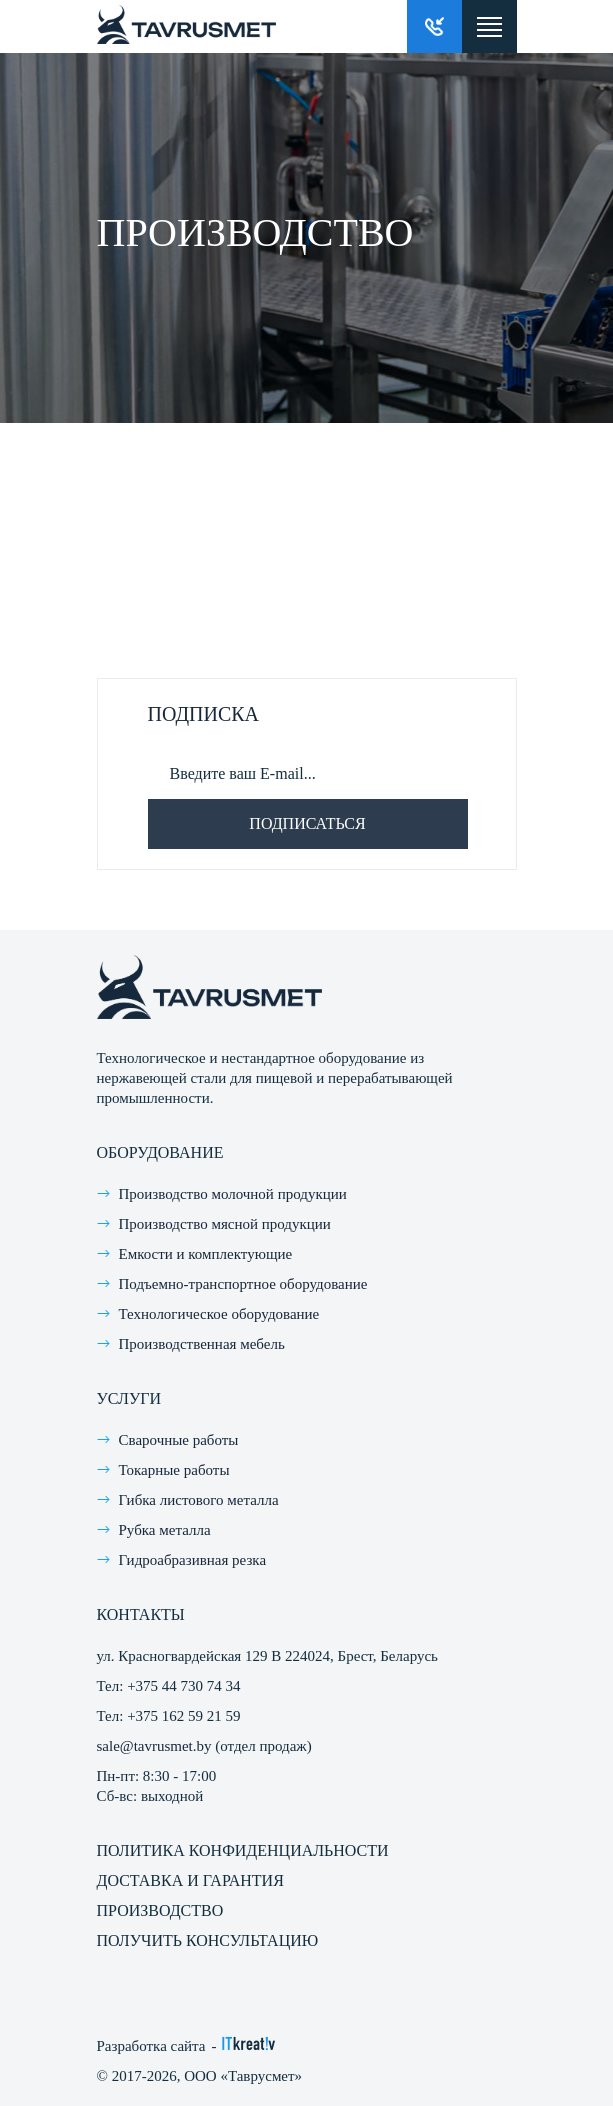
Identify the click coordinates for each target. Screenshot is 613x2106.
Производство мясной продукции (225, 1224)
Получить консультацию (208, 1940)
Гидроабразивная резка (193, 1560)
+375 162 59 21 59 (183, 1716)
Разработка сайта (151, 2046)
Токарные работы (174, 1470)
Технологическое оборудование (219, 1314)
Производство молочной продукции (233, 1194)
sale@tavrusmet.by (154, 1746)
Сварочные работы (179, 1440)
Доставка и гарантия (190, 1880)
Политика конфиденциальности (243, 1850)
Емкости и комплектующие (206, 1254)
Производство (160, 1910)
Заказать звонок (434, 26)
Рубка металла (165, 1530)
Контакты (141, 1614)
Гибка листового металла (199, 1500)
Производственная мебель (202, 1344)
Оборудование (160, 1152)
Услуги (129, 1398)
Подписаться (307, 823)
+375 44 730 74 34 (183, 1686)
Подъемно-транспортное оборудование (243, 1284)
